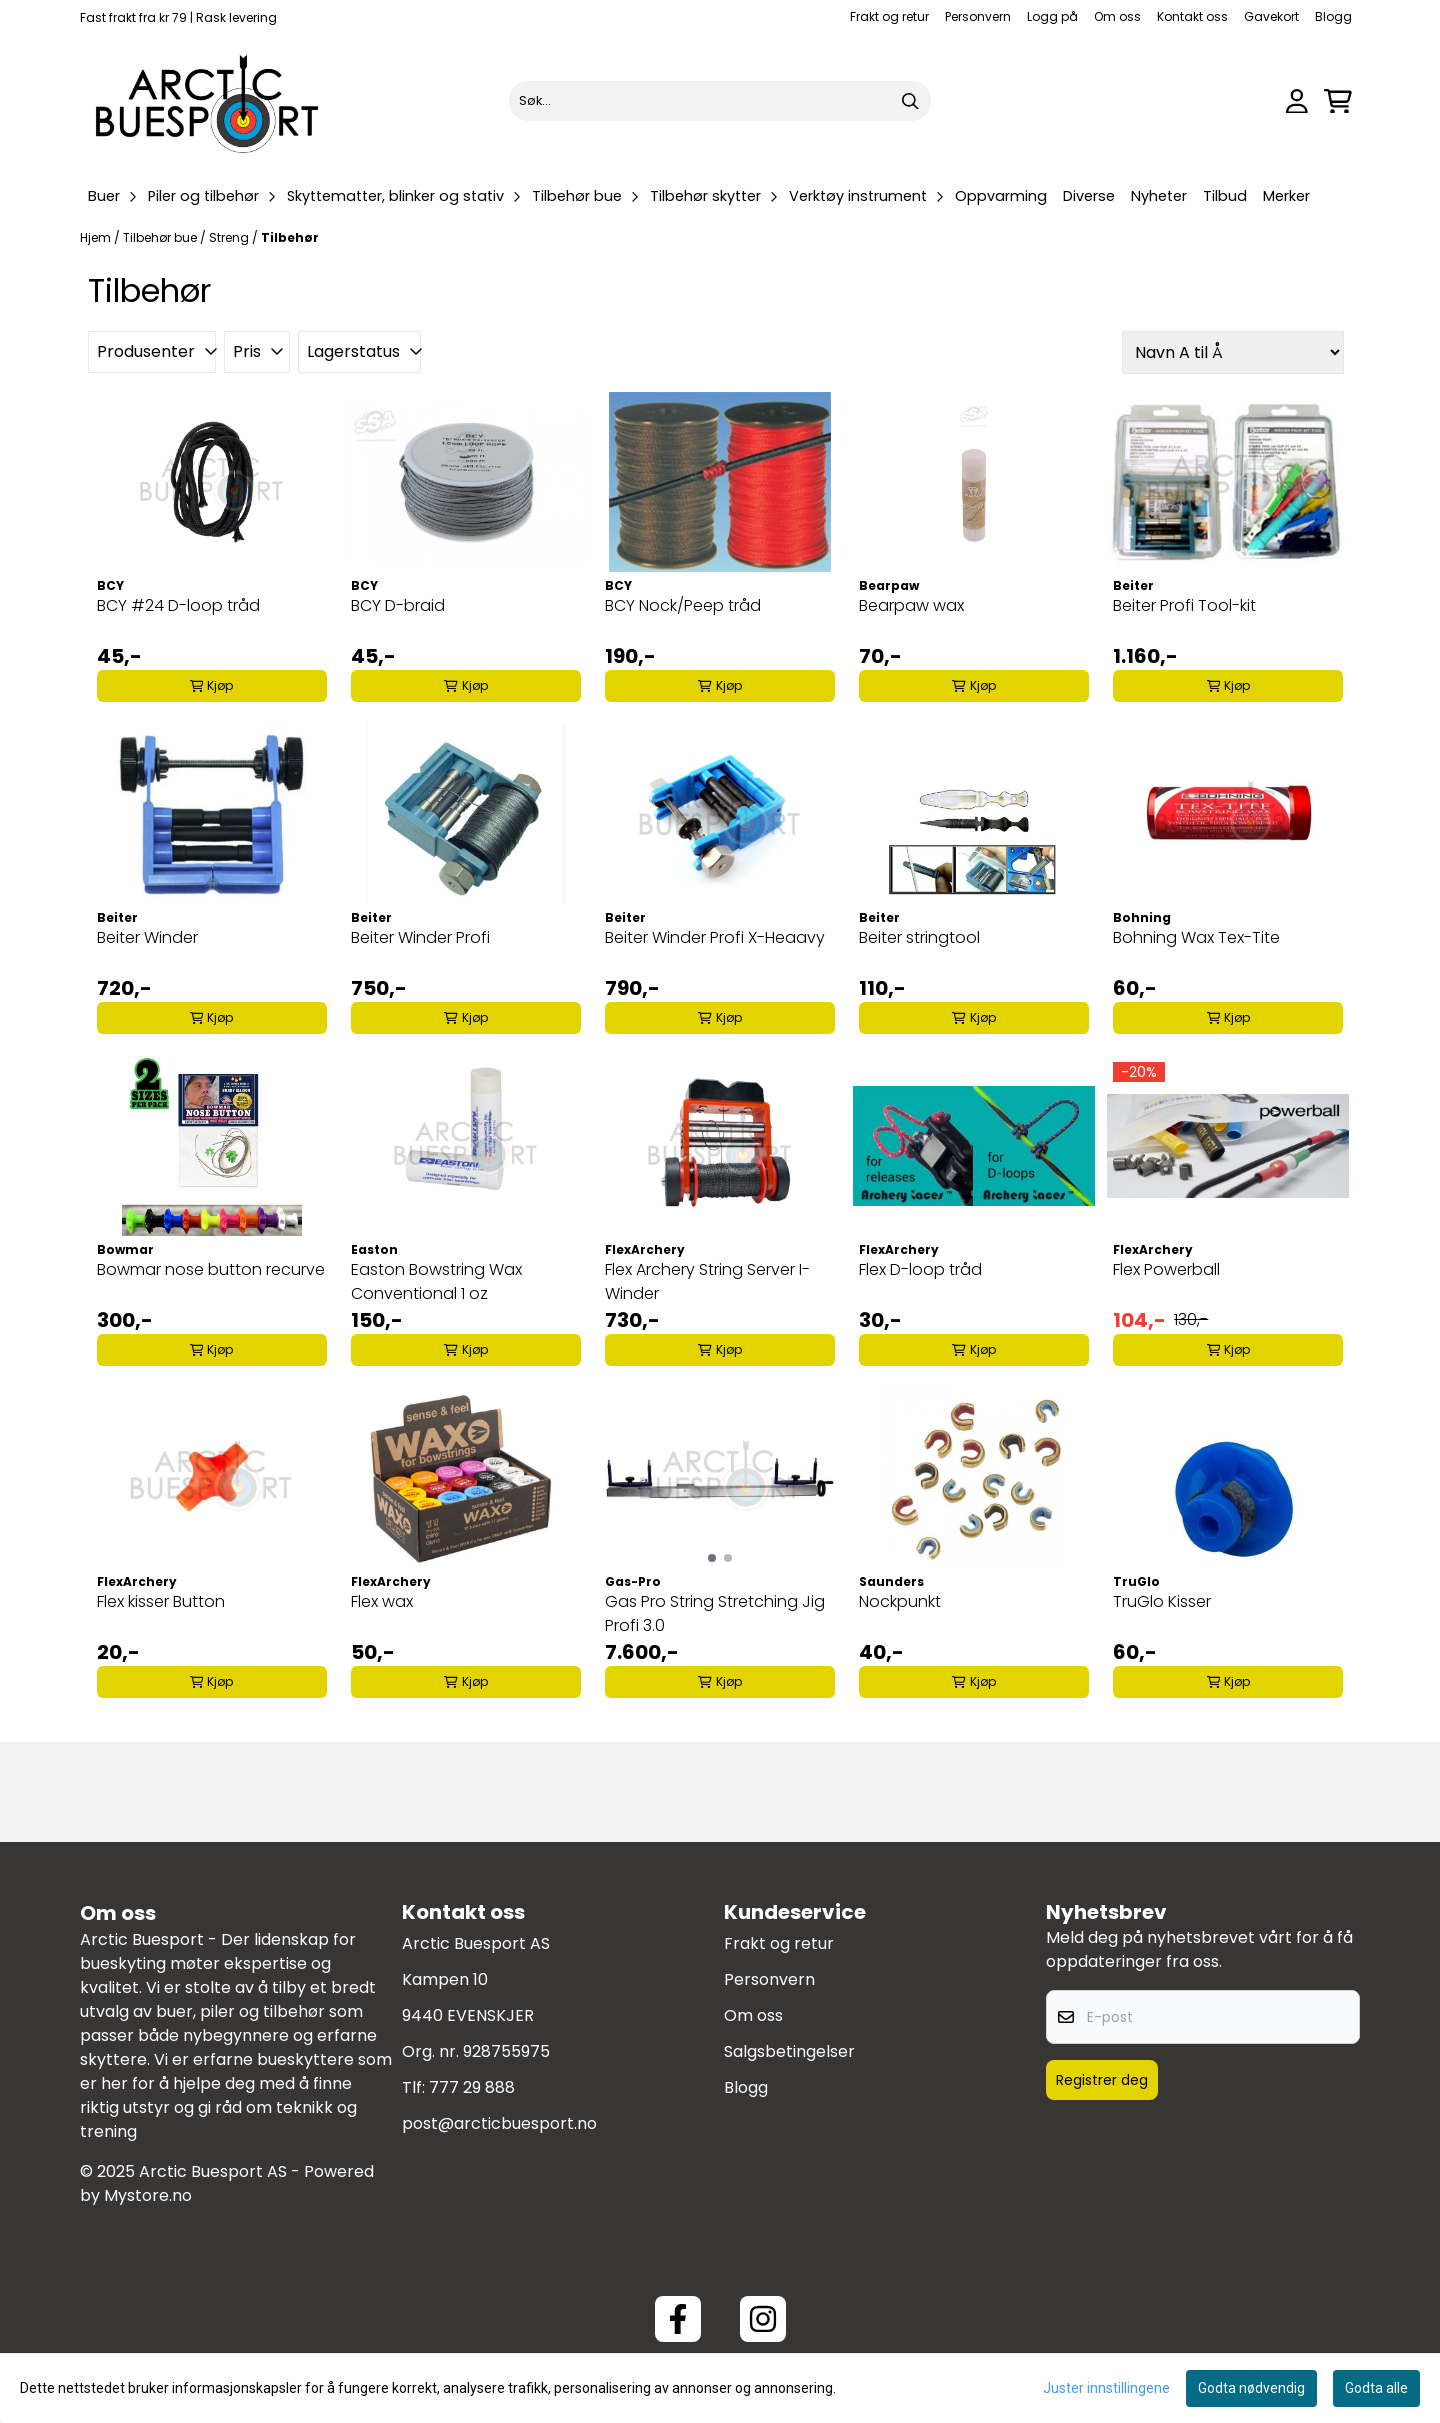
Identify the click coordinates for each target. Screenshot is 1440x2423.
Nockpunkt (900, 1601)
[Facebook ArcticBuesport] (678, 2319)
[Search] (911, 101)
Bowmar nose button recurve (211, 1269)
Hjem (97, 237)
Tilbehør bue (161, 237)
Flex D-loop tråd (920, 1269)
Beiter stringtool (919, 937)
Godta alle (1376, 2388)
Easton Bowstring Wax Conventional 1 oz (436, 1281)
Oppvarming (1001, 196)
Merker (1286, 196)
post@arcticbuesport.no (499, 2123)
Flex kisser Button (161, 1601)
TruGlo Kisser (1162, 1601)
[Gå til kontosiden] (1297, 101)
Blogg (1333, 16)
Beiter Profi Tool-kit (1184, 605)
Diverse (1089, 196)
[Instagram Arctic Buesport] (763, 2319)
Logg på (1052, 16)
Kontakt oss (1192, 16)
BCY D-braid (398, 605)
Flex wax (382, 1601)
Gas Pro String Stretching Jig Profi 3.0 (715, 1613)
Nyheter (1159, 196)
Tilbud (1225, 196)
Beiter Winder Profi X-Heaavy (715, 937)
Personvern (978, 16)
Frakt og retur (889, 16)
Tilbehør (290, 237)
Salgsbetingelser (789, 2051)
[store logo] (208, 101)
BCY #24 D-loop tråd (178, 605)
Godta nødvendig (1251, 2388)
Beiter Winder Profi (420, 937)
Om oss (1117, 16)
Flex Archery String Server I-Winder (707, 1281)
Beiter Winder (147, 937)
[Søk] (719, 101)
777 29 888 (472, 2087)
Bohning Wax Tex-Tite (1196, 937)
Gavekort (1271, 16)
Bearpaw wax (911, 605)
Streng (230, 237)
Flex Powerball (1166, 1269)
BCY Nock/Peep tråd (683, 605)
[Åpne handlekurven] (1338, 101)
